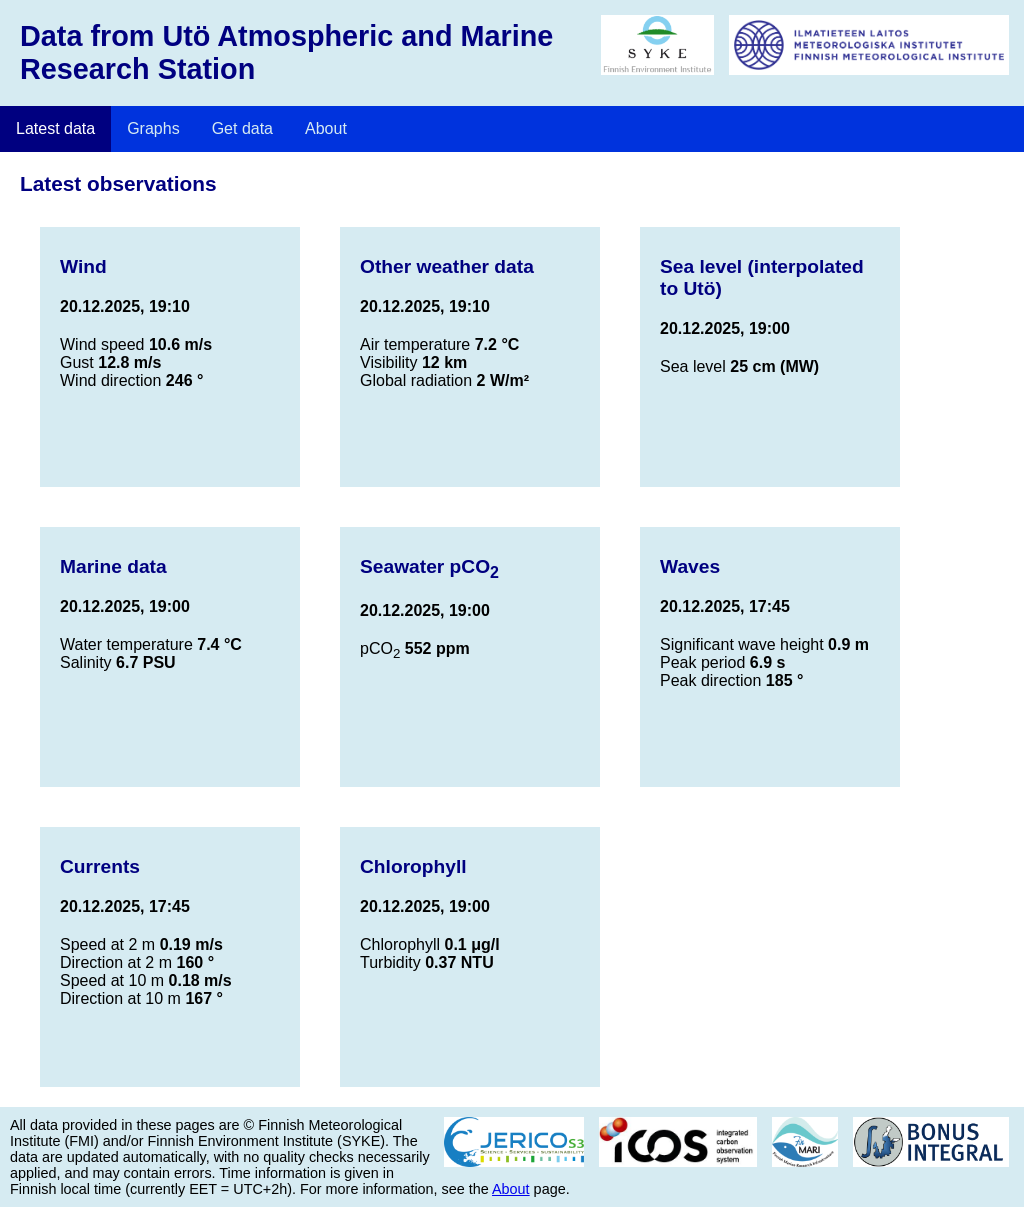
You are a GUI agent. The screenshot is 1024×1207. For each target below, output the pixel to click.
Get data (242, 128)
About (326, 128)
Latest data (55, 128)
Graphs (153, 128)
